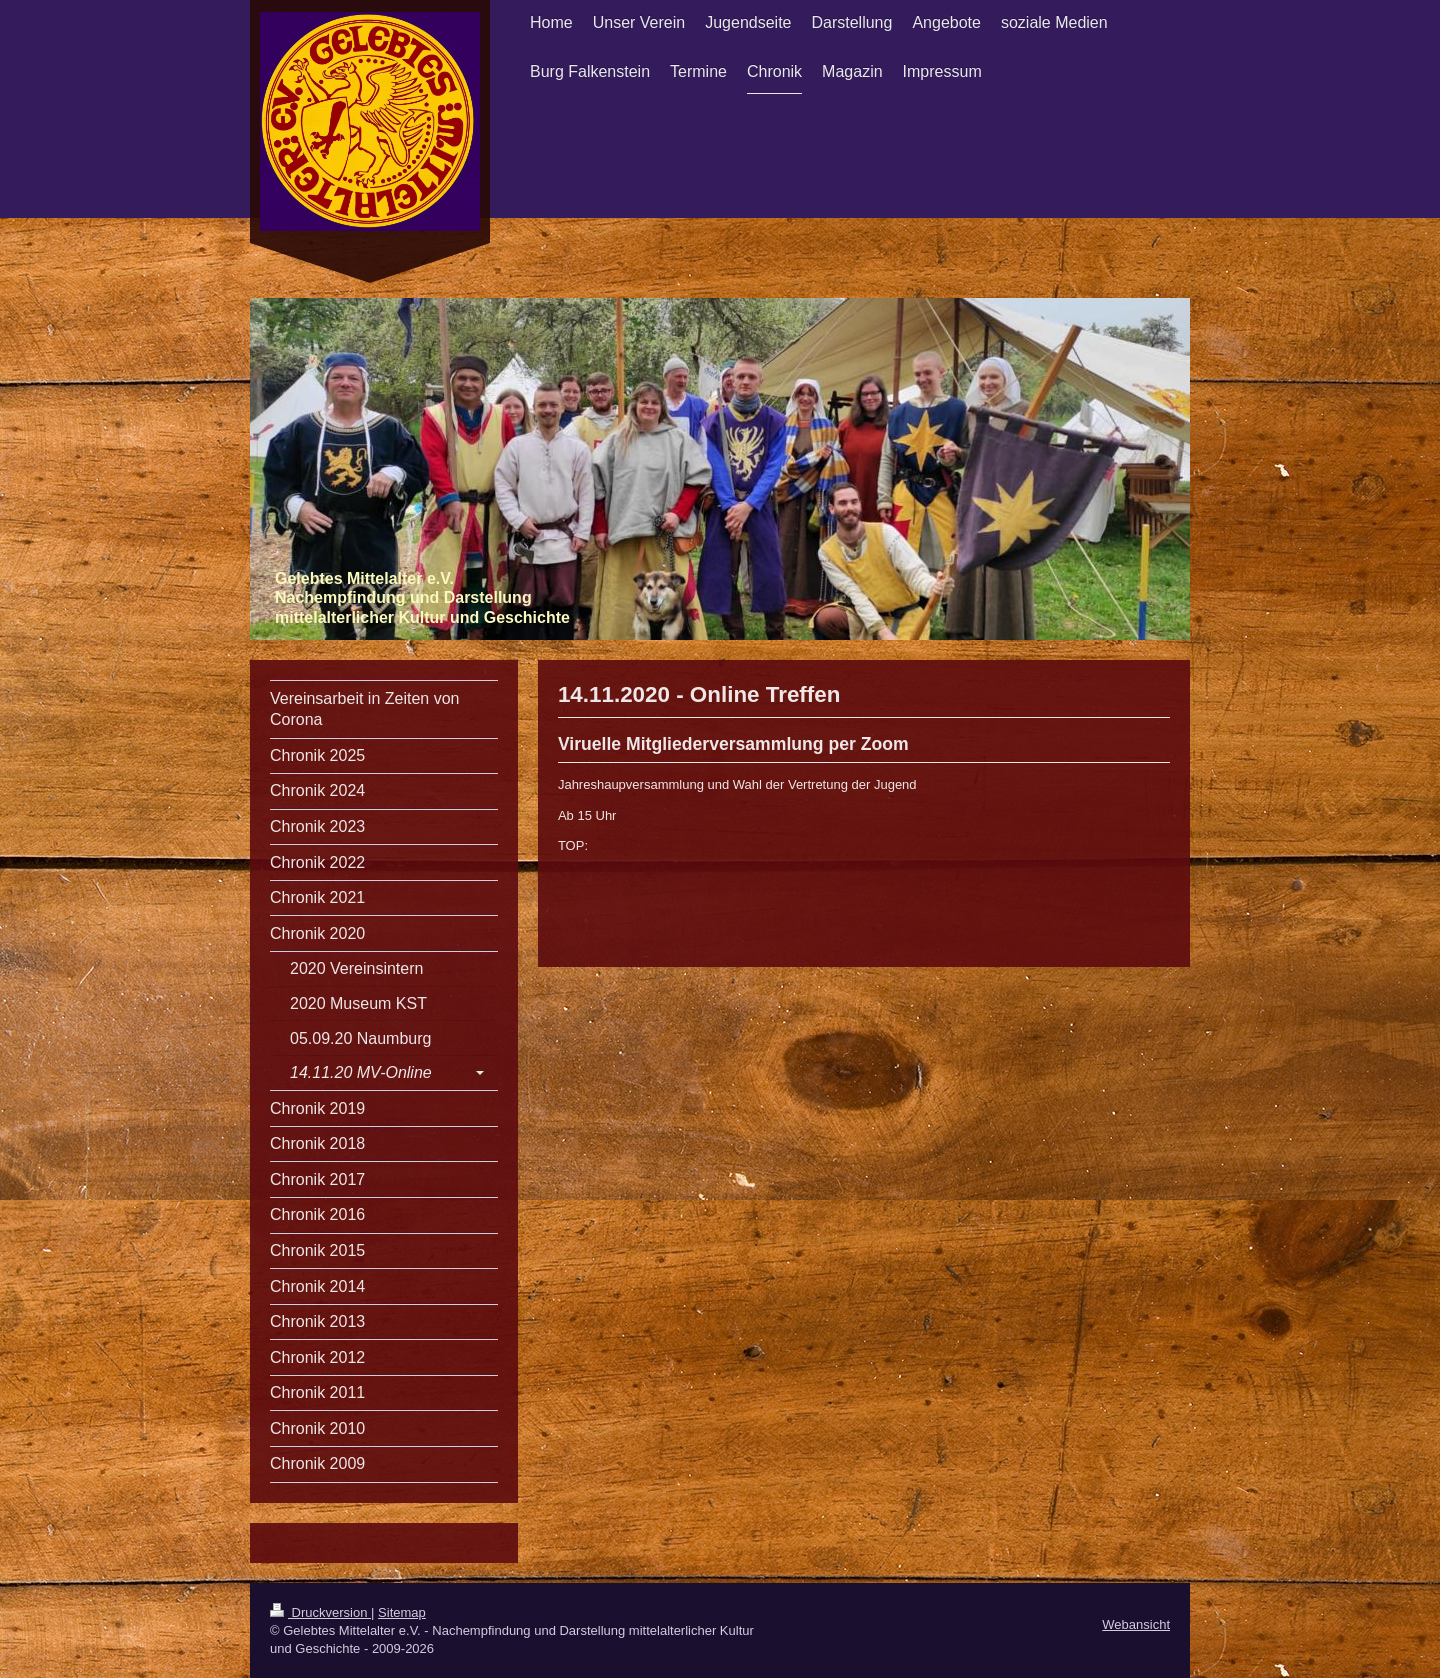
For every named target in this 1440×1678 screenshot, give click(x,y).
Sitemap (402, 1612)
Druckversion (320, 1612)
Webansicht (1136, 1624)
